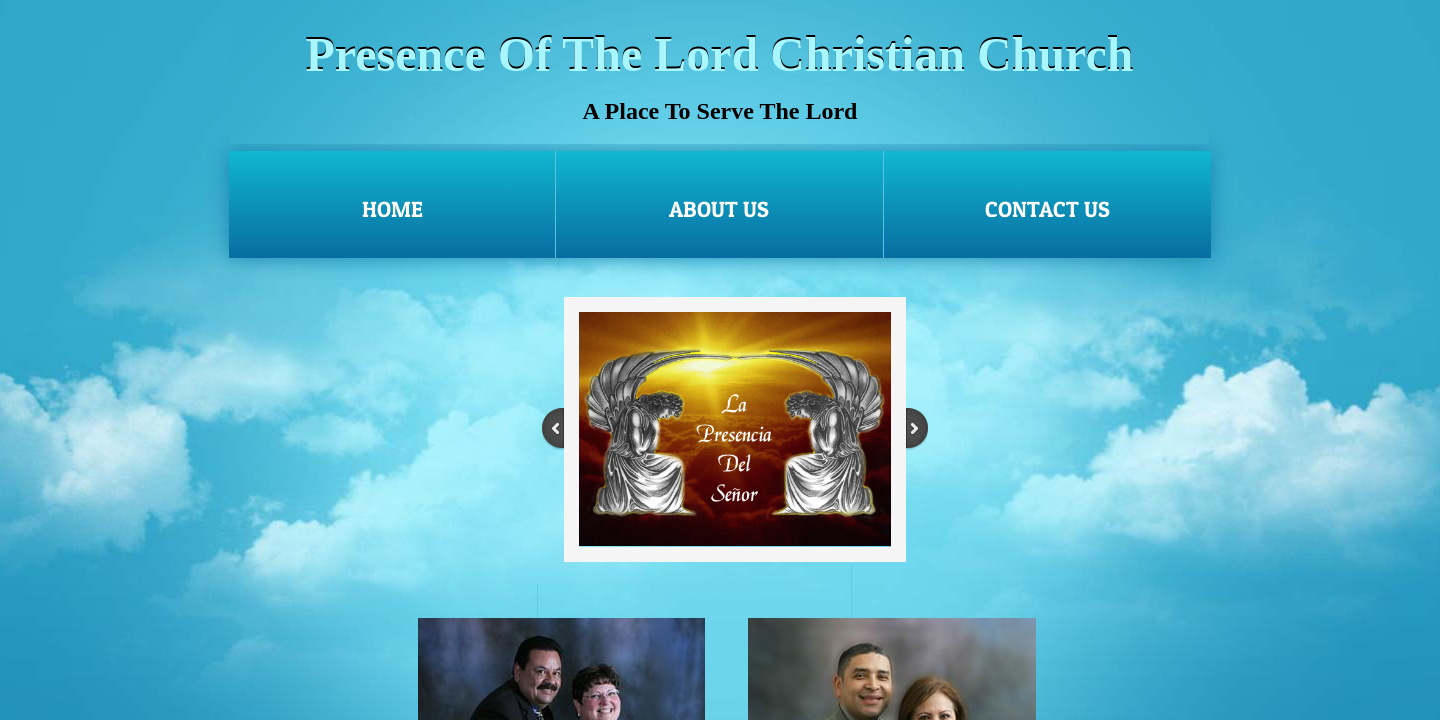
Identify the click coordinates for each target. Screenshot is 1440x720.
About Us (719, 209)
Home (392, 209)
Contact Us (1047, 209)
